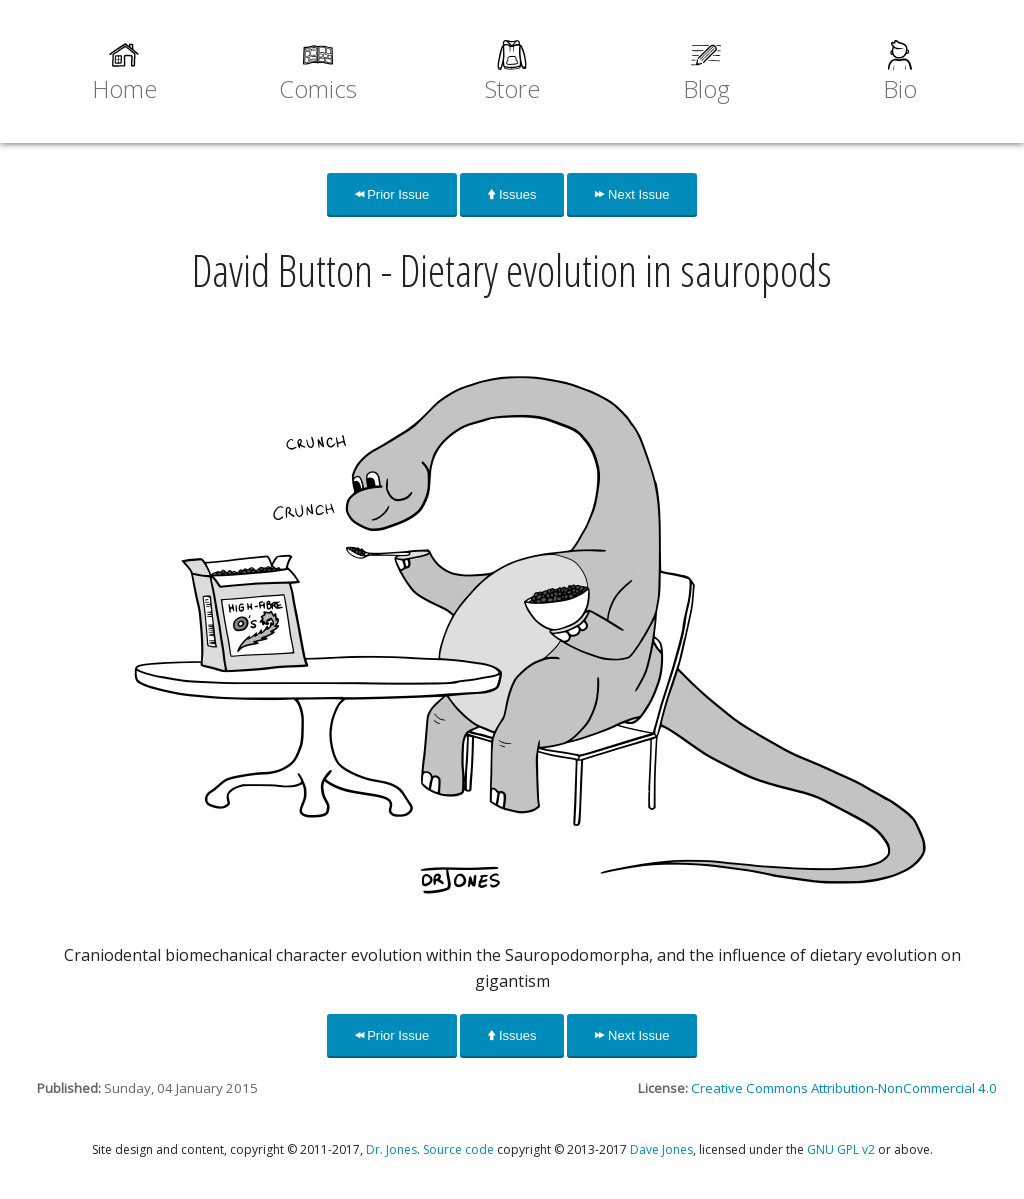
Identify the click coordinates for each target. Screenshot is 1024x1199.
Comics (318, 88)
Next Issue (632, 194)
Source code (458, 1149)
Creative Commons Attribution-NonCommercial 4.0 (844, 1088)
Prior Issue (392, 194)
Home (124, 88)
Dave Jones (661, 1149)
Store (512, 88)
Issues (512, 194)
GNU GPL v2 (841, 1149)
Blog (706, 88)
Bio (900, 88)
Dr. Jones (391, 1149)
